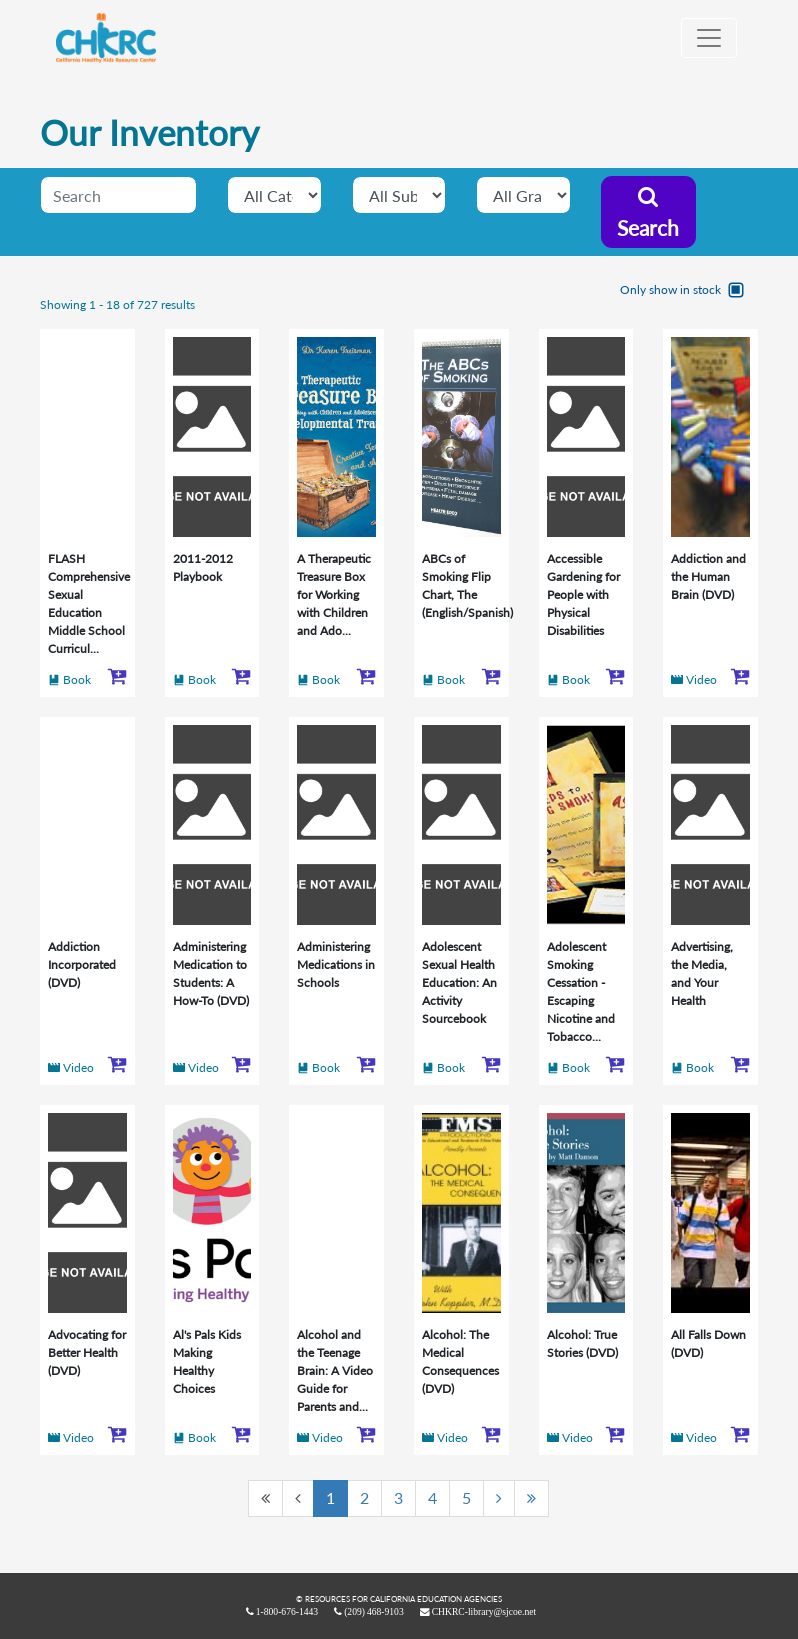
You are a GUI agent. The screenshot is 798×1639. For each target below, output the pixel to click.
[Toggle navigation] (709, 38)
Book (77, 679)
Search (648, 213)
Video (701, 679)
